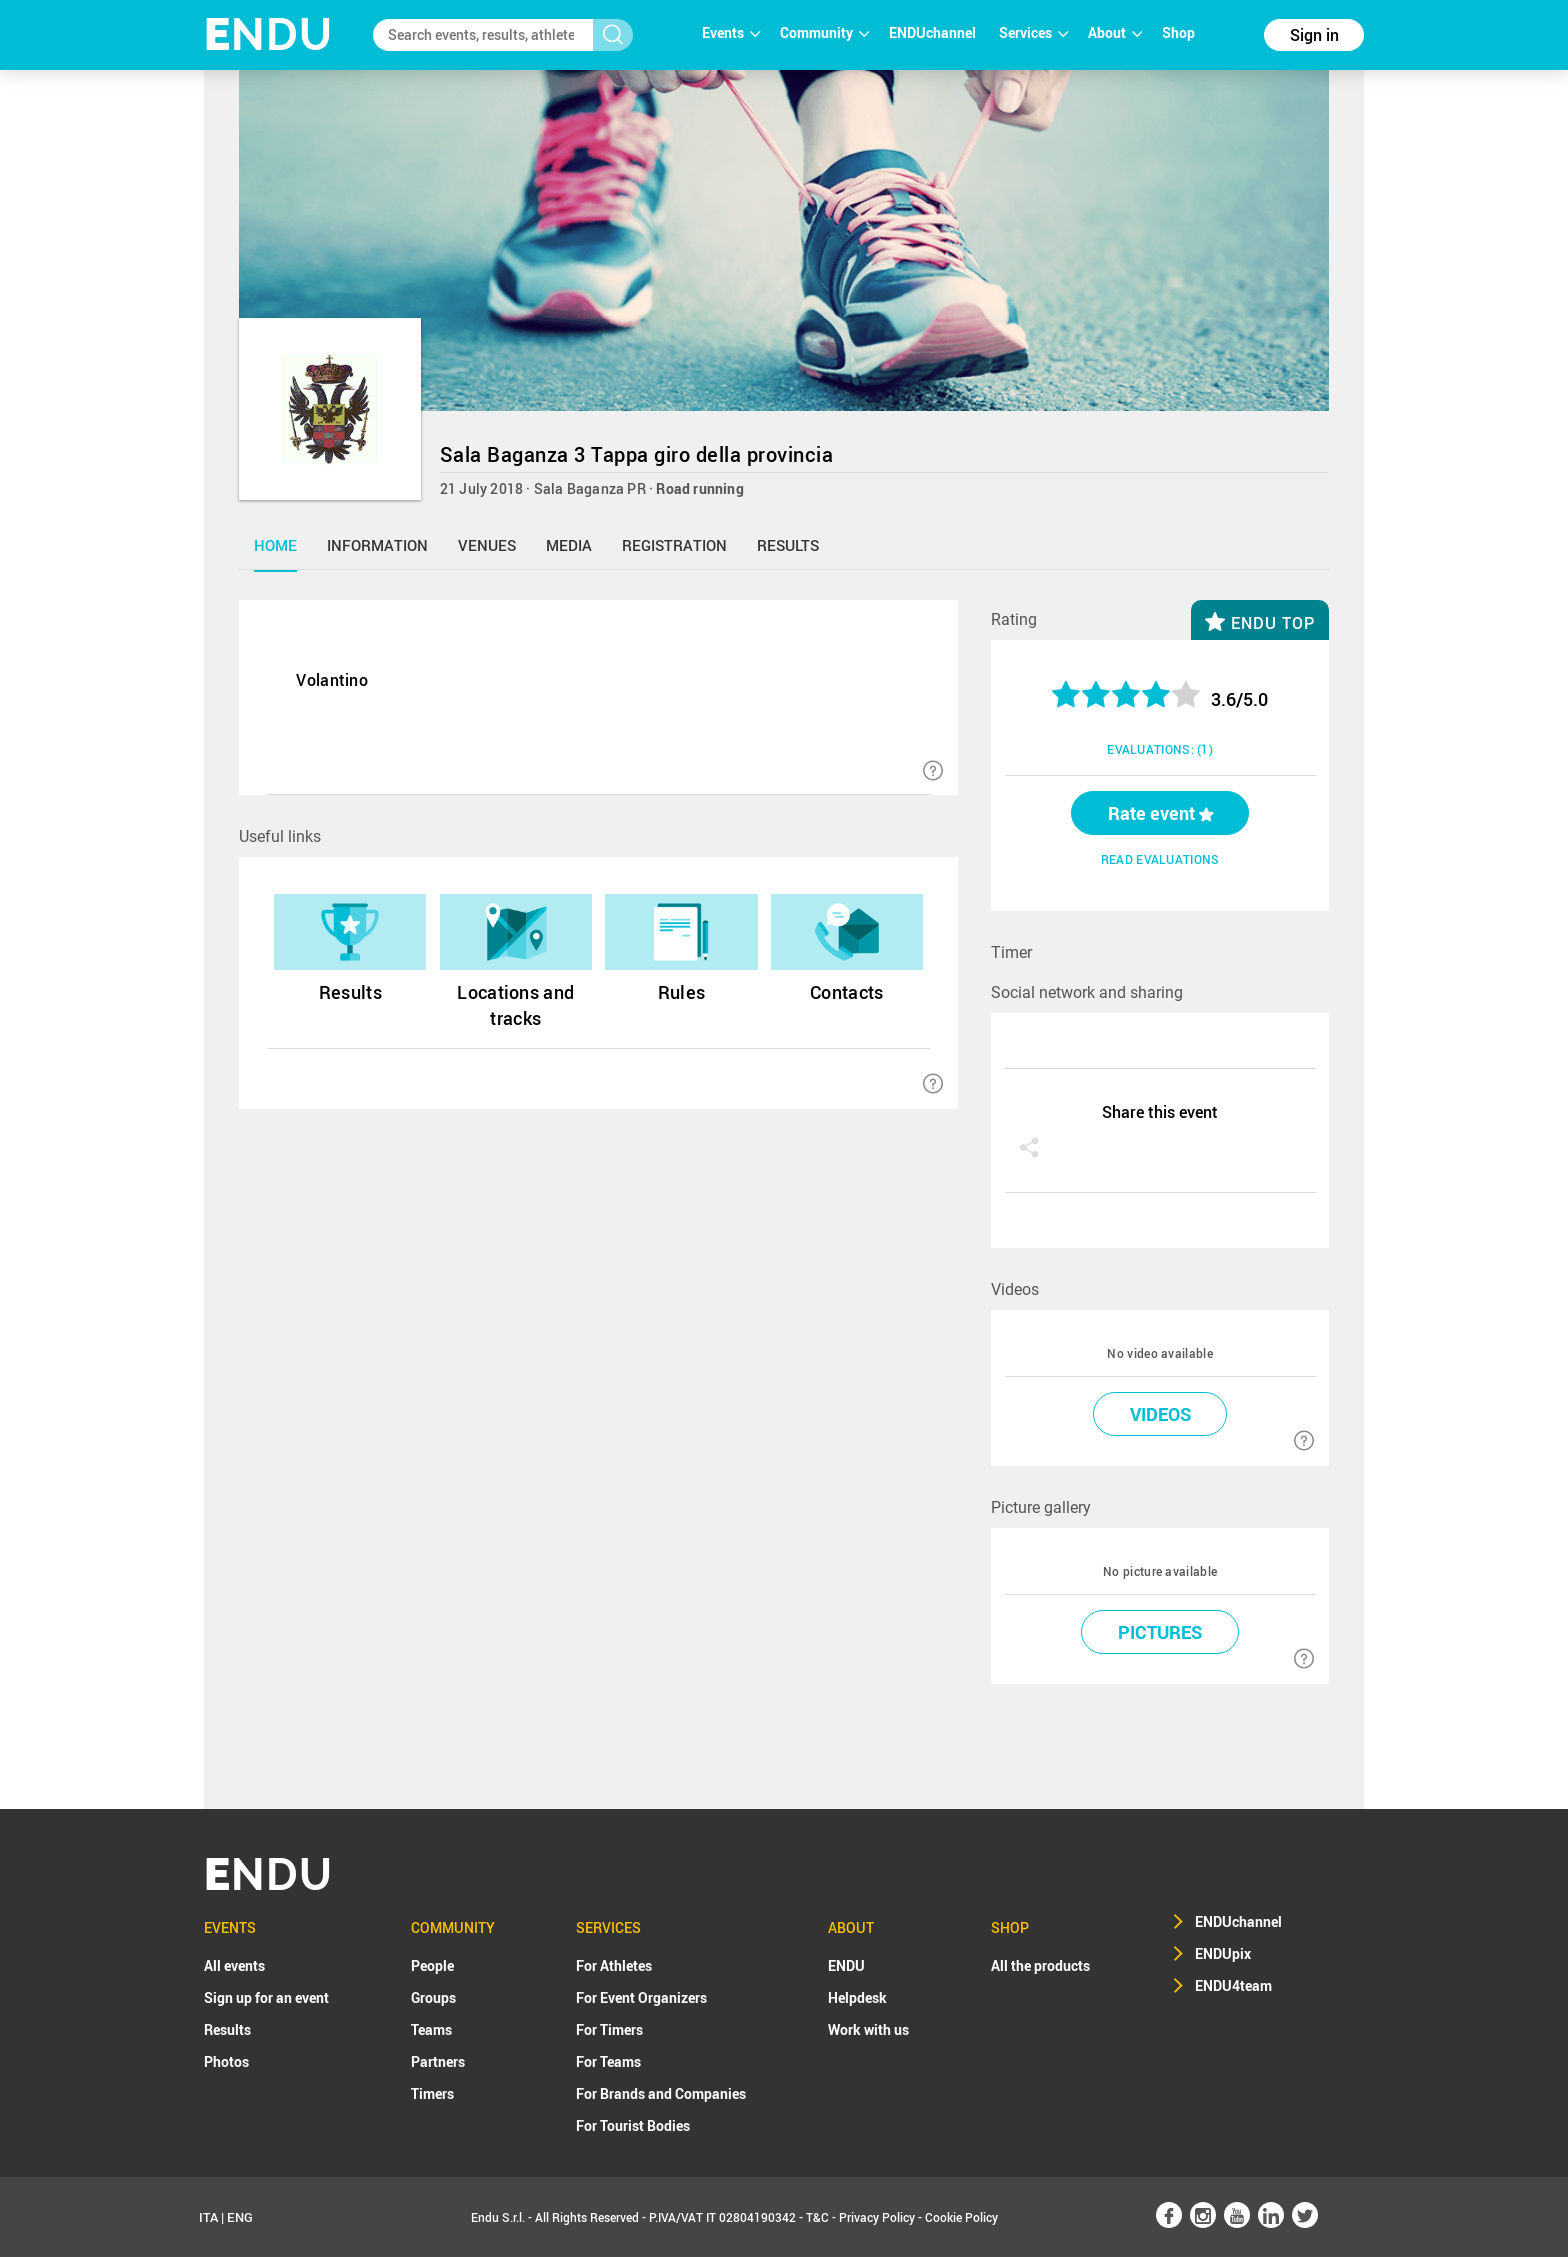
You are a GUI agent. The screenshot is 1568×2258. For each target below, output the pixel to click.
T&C (817, 2218)
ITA (208, 2218)
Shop (1178, 32)
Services (1033, 32)
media (569, 545)
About (1115, 32)
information (377, 545)
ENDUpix (1223, 1954)
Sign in (1314, 35)
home (275, 545)
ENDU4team (1233, 1986)
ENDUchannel (934, 32)
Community (824, 32)
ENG (240, 2218)
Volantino (332, 680)
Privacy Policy (877, 2218)
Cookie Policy (961, 2218)
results (788, 545)
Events (731, 32)
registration (674, 545)
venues (487, 545)
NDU (268, 34)
